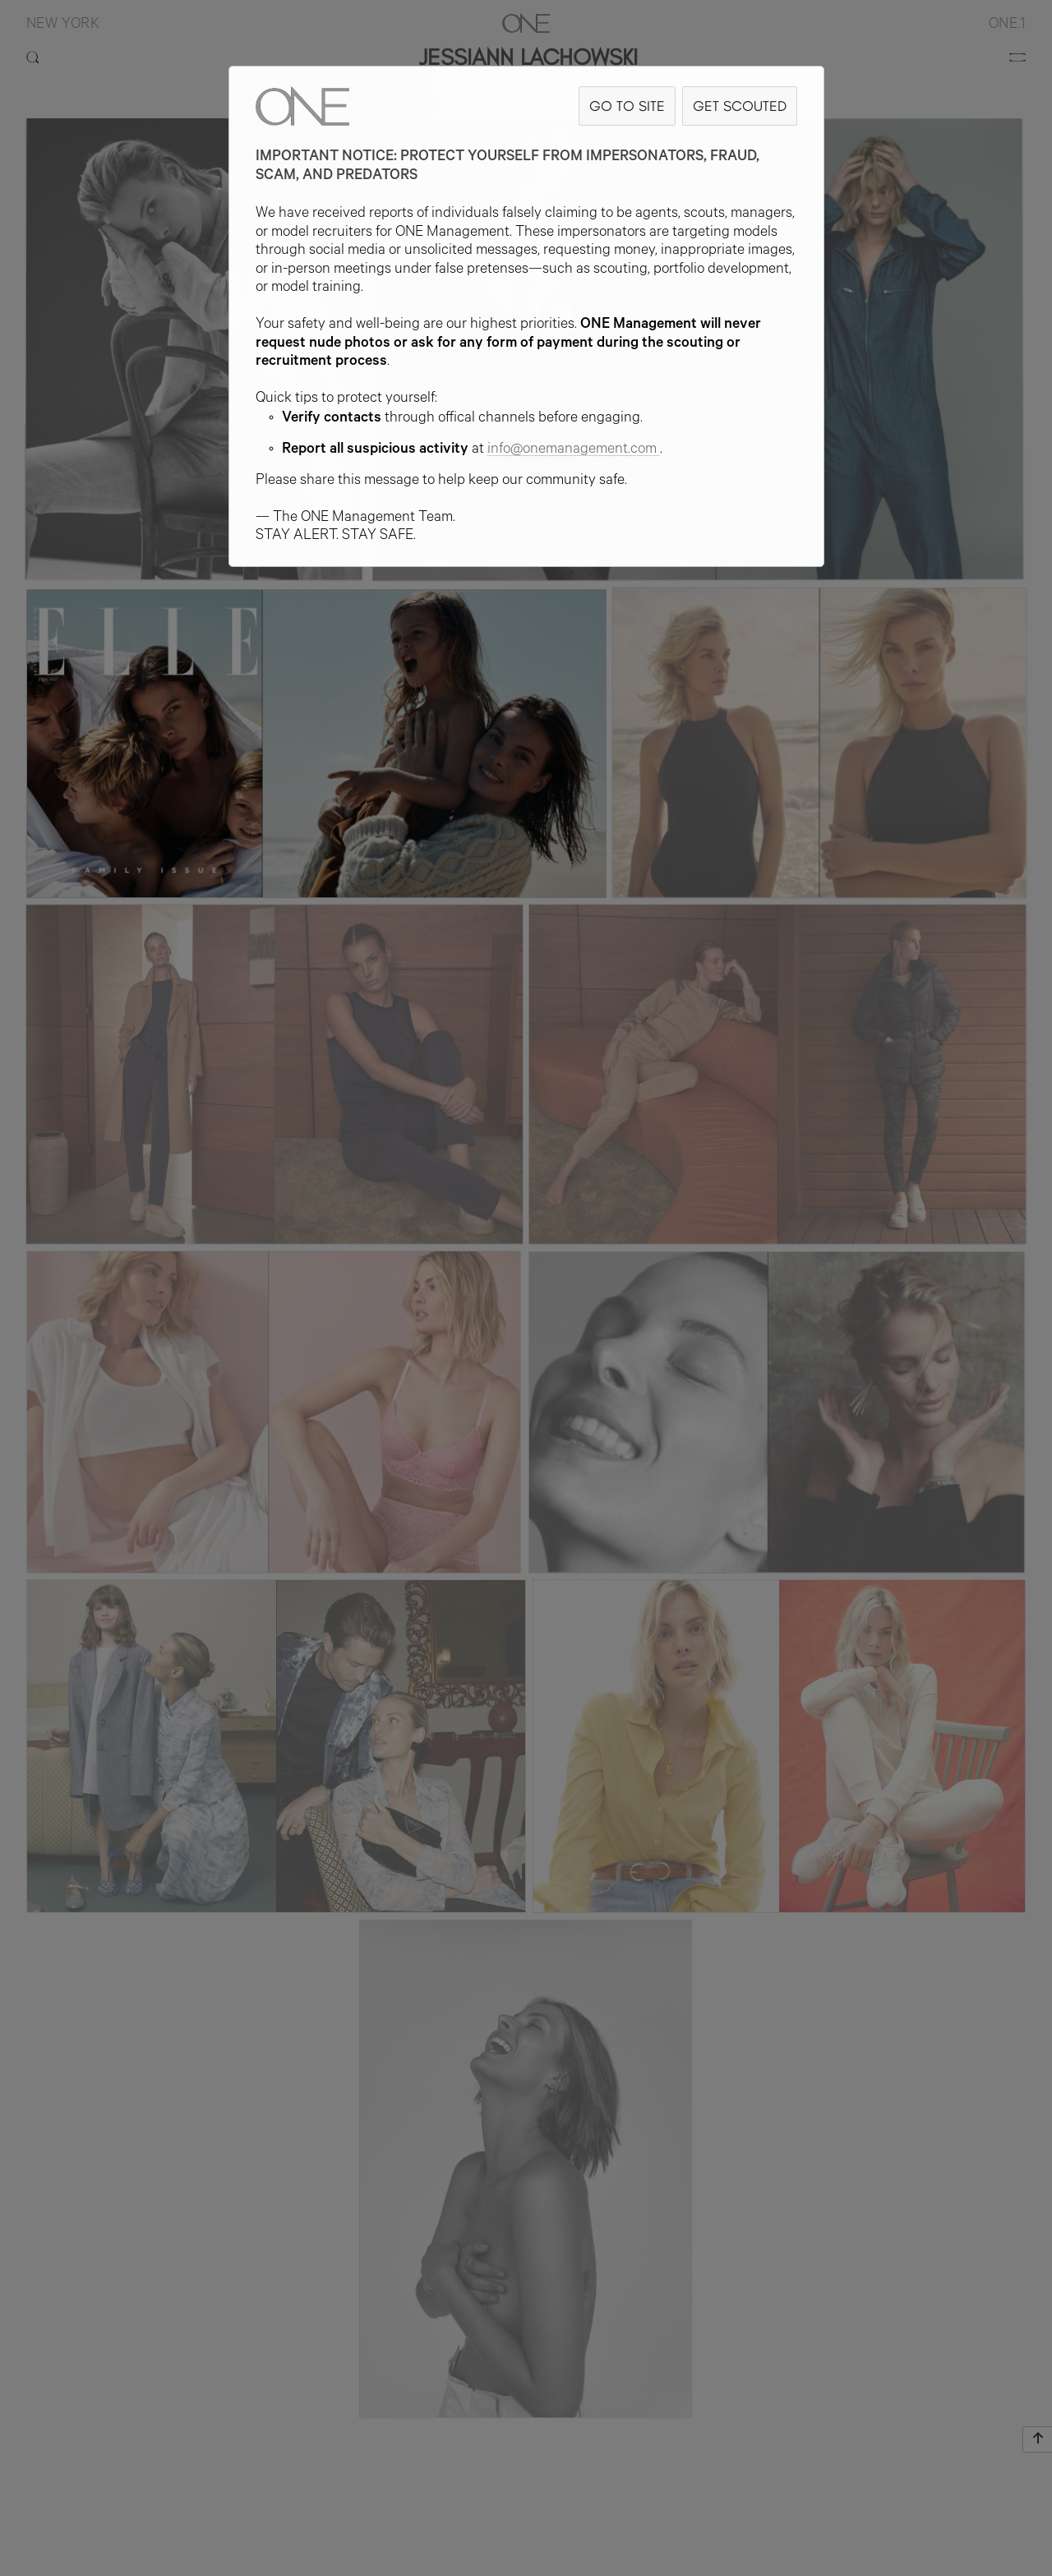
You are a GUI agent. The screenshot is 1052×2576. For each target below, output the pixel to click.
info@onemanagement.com (573, 450)
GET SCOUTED (740, 105)
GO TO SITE (627, 105)
